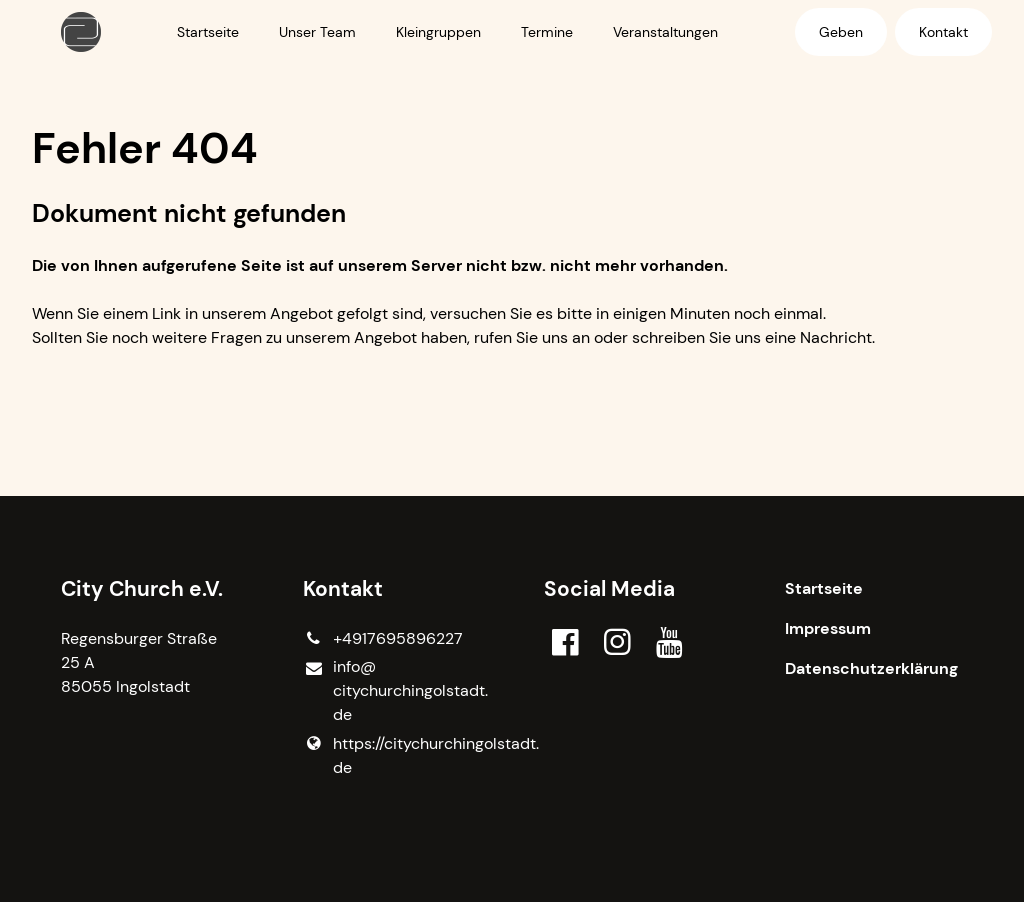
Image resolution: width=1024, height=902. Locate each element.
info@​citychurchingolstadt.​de (391, 691)
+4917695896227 (383, 639)
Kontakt (943, 32)
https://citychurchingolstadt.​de (391, 756)
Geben (841, 32)
